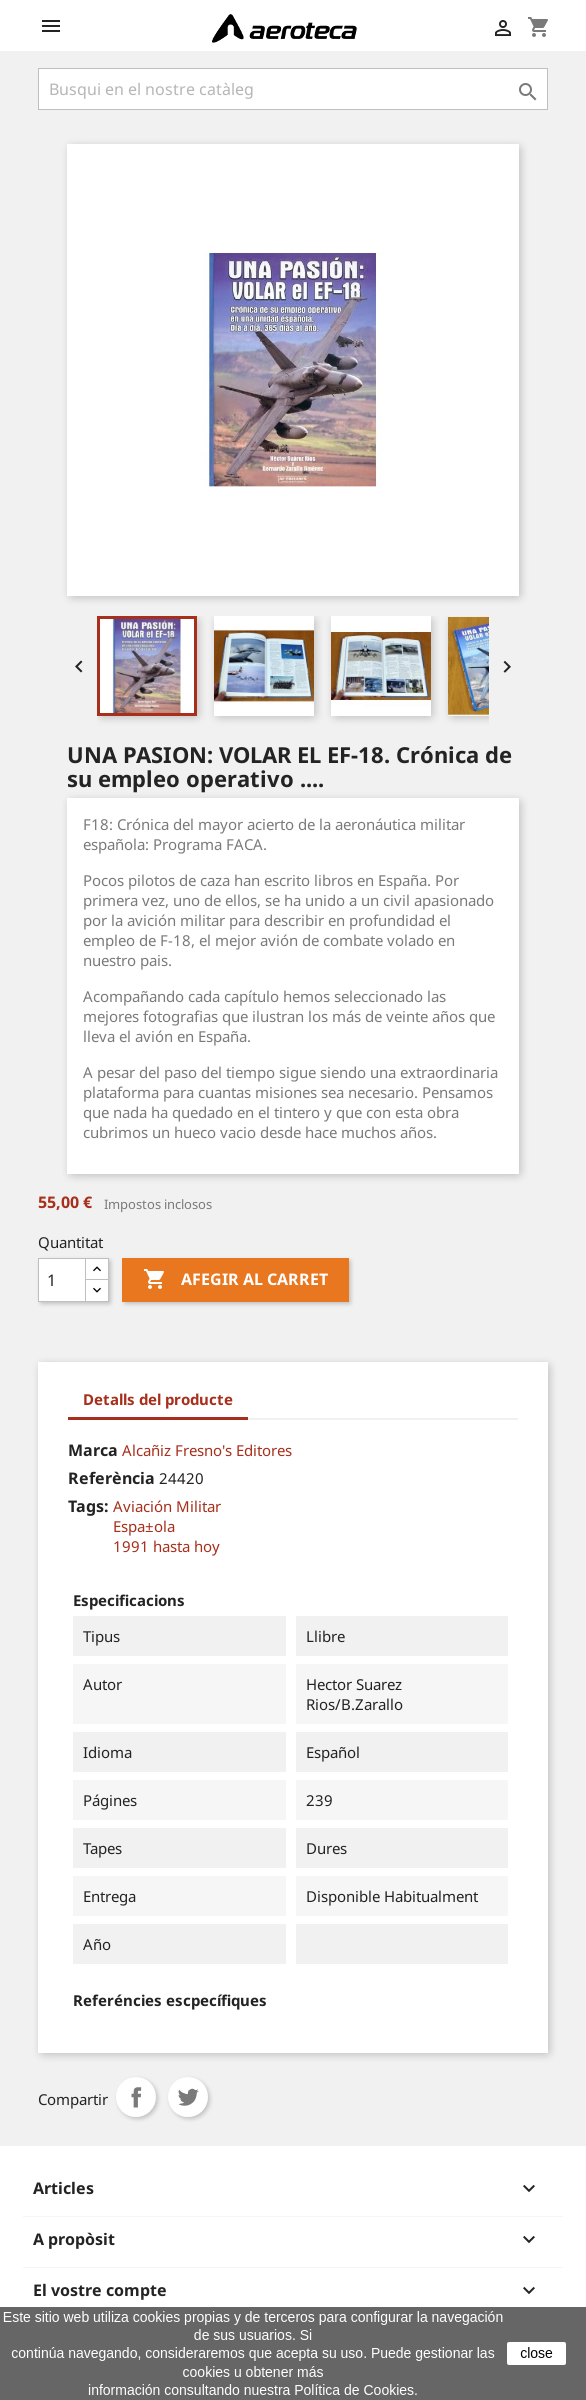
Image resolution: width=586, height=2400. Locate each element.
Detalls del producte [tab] (158, 1399)
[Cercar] (293, 89)
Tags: (88, 1506)
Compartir (136, 2097)
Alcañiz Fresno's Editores (207, 1450)
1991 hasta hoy (166, 1546)
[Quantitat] (62, 1280)
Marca (93, 1450)
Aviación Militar (167, 1506)
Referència (111, 1478)
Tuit (188, 2097)
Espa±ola (144, 1526)
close (536, 2353)
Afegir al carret (235, 1280)
